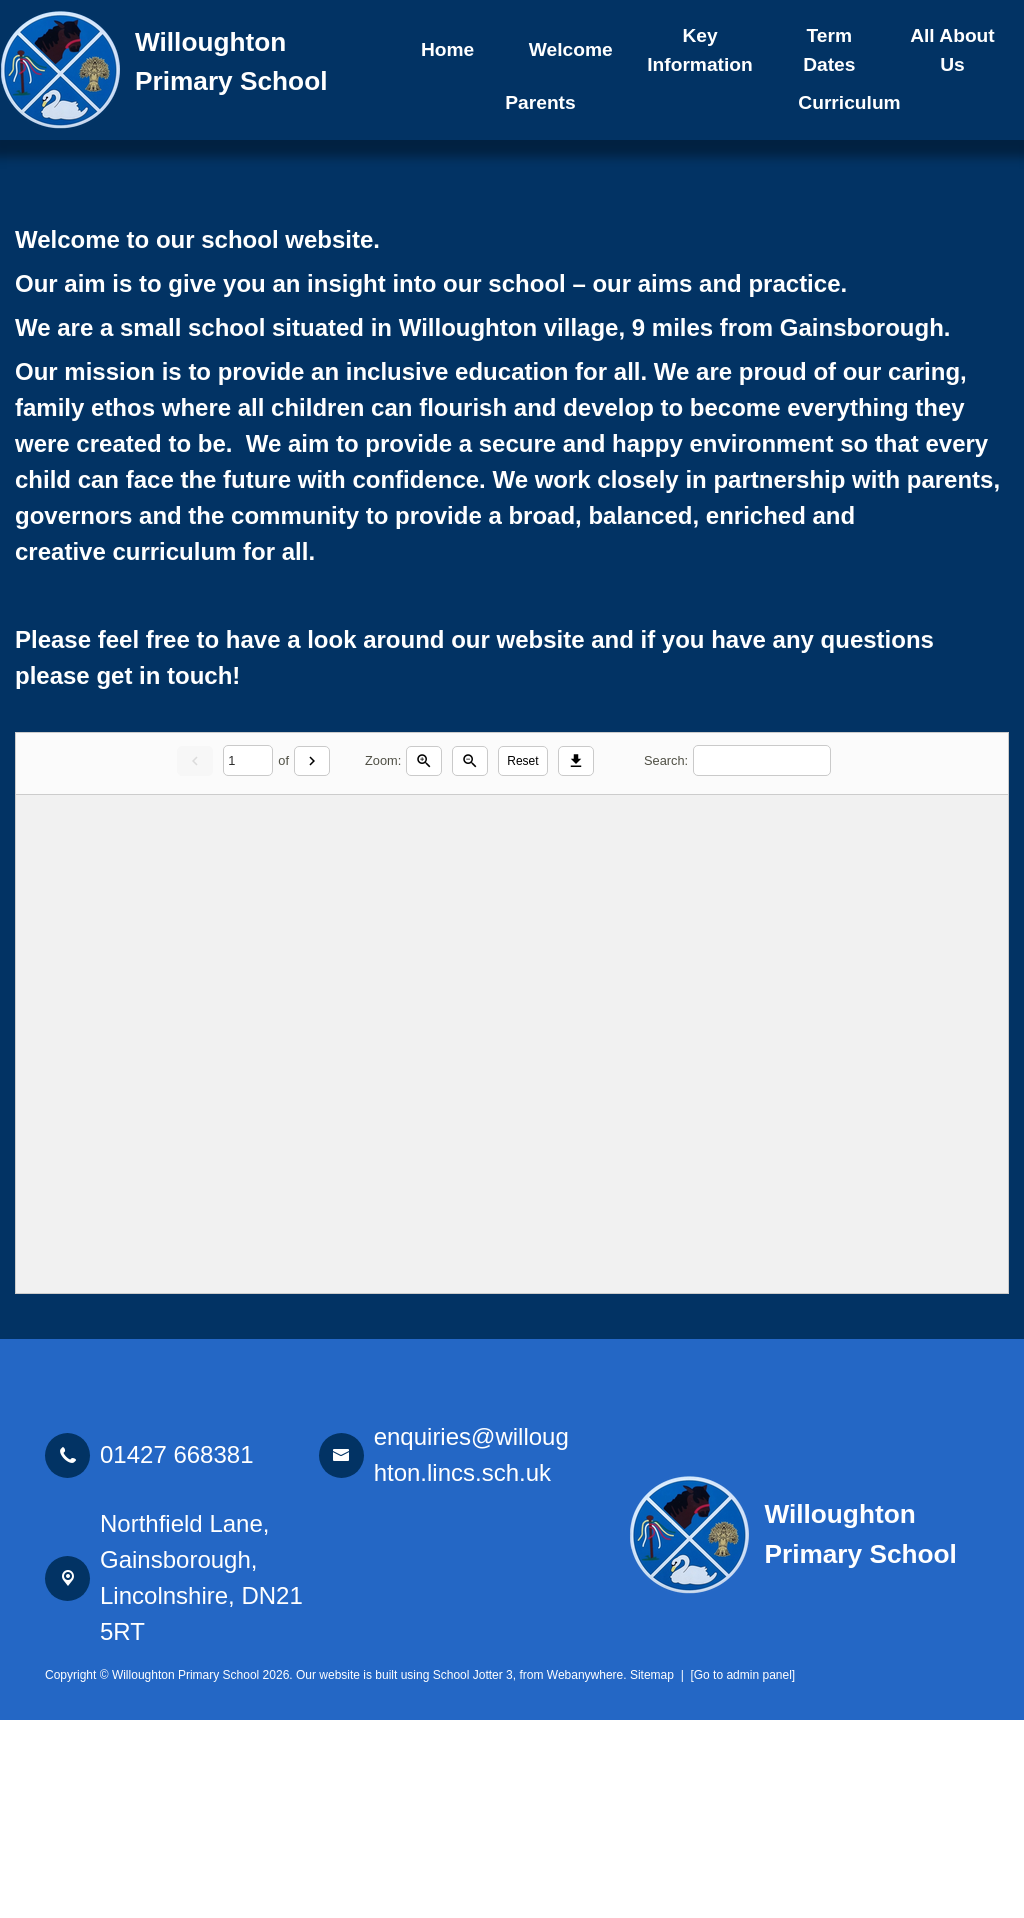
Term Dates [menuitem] (829, 50)
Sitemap (652, 1873)
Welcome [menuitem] (571, 49)
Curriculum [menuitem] (849, 102)
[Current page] (248, 959)
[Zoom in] (424, 959)
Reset (522, 959)
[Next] (312, 959)
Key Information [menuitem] (700, 50)
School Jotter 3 (473, 1873)
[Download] (576, 959)
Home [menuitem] (447, 49)
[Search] (762, 959)
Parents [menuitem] (540, 102)
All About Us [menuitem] (952, 50)
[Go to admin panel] (742, 1873)
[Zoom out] (470, 959)
